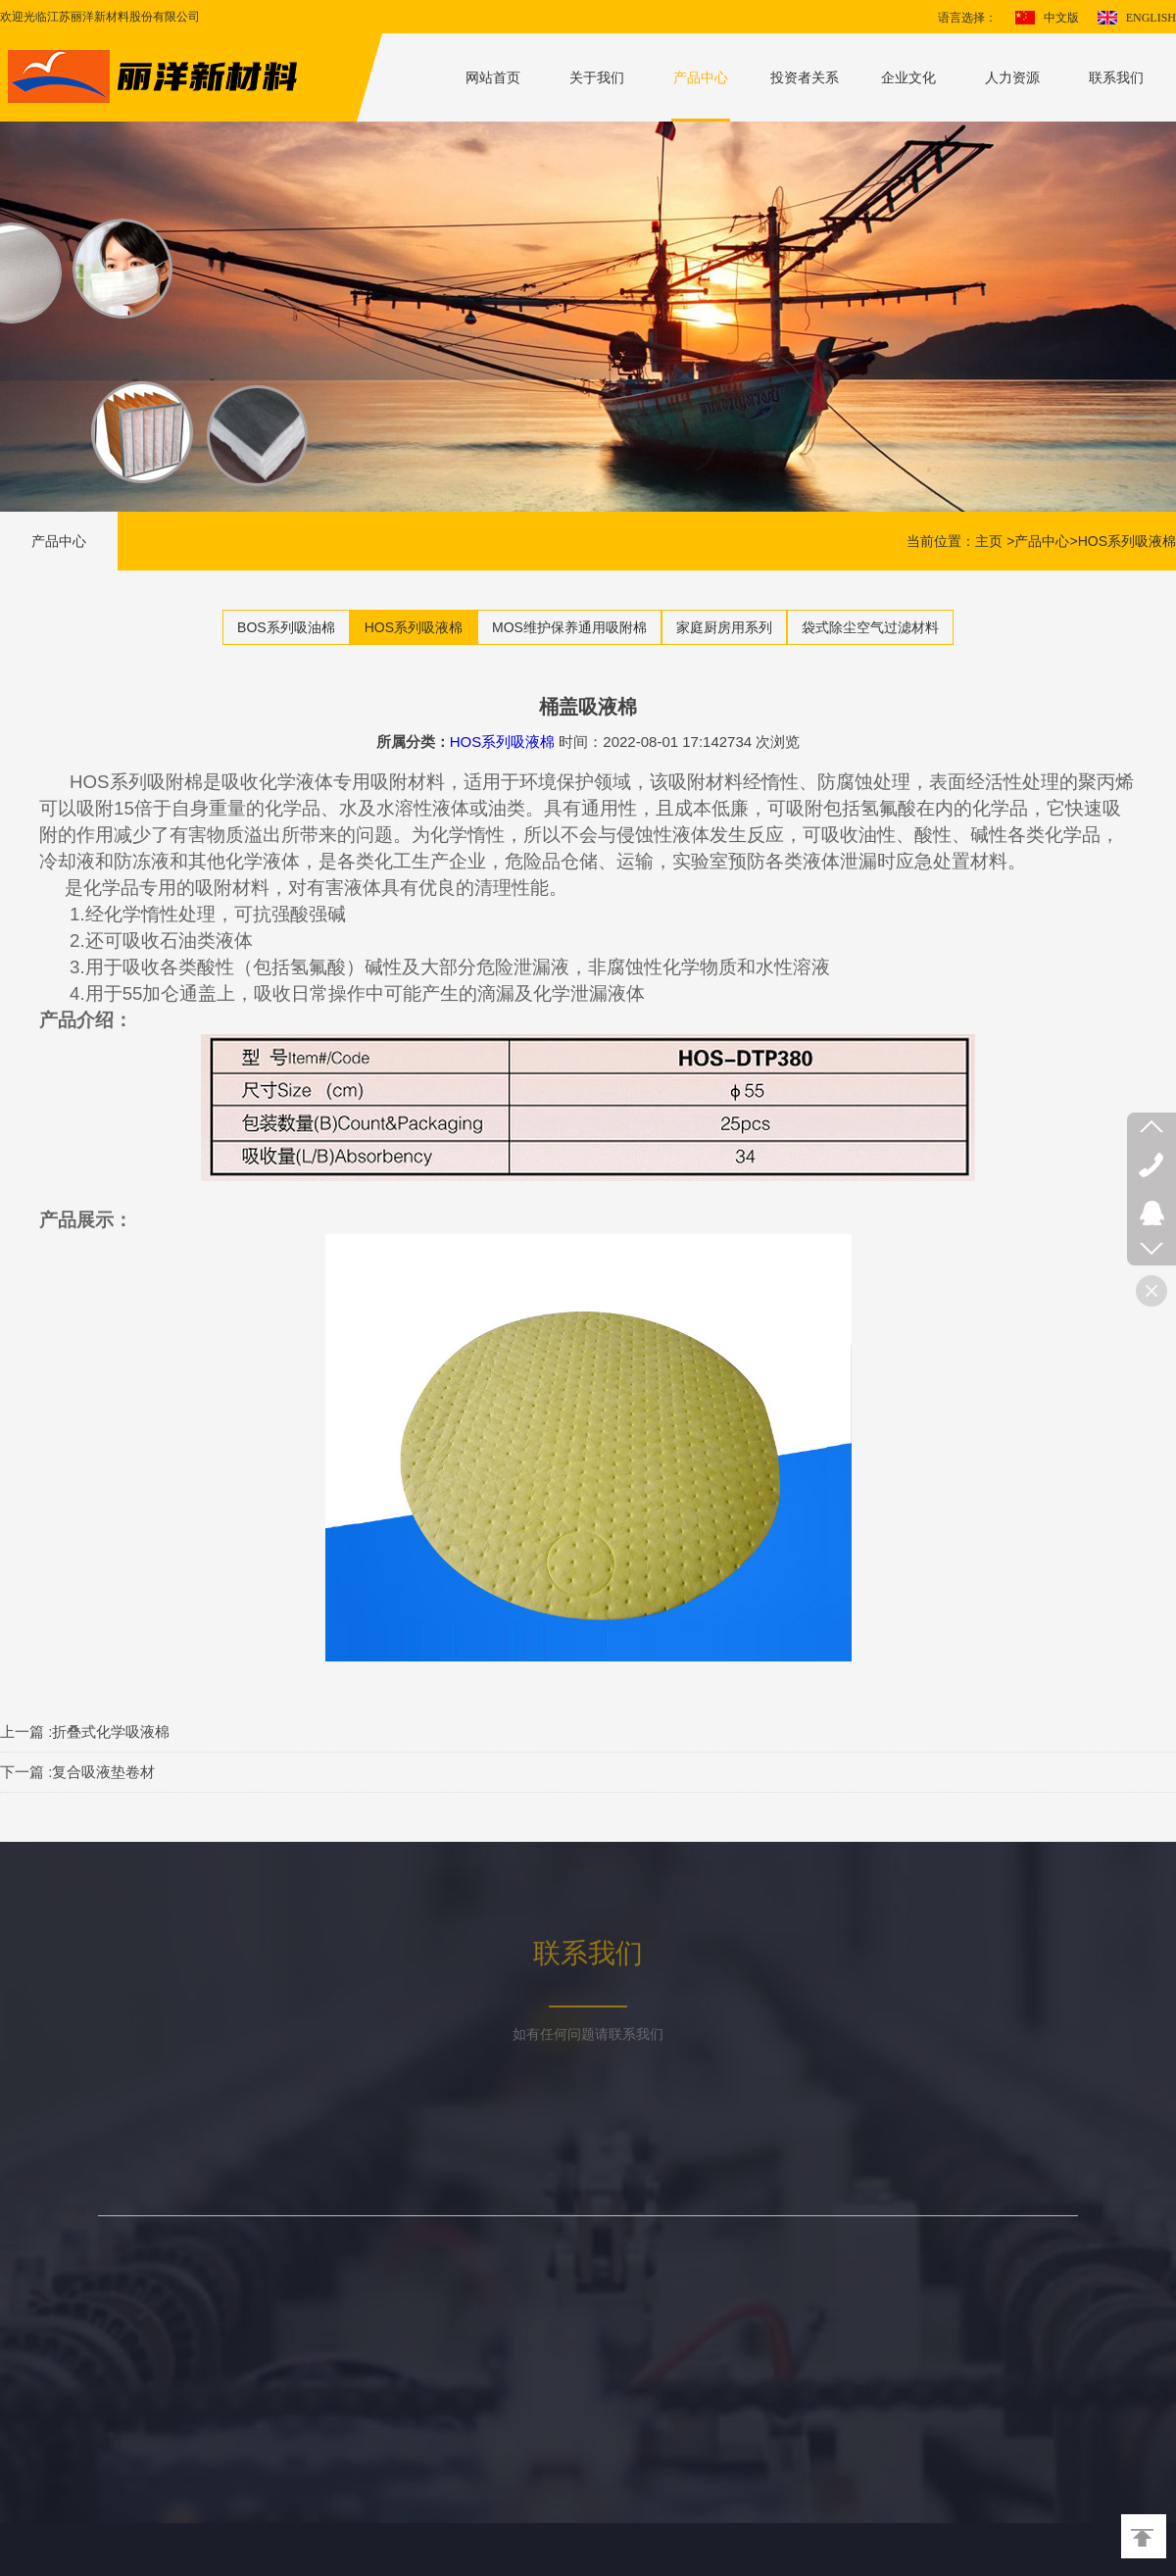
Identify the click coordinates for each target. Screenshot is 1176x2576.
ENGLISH (1151, 18)
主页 (989, 541)
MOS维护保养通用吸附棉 (569, 627)
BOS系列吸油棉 (286, 627)
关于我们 (596, 77)
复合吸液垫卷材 (103, 1771)
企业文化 (908, 77)
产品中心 (700, 77)
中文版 (1061, 18)
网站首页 (493, 77)
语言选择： (967, 18)
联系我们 (1116, 77)
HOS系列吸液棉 (1127, 541)
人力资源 (1012, 77)
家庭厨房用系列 (724, 627)
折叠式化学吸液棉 (111, 1731)
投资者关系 (804, 77)
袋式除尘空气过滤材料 (870, 627)
